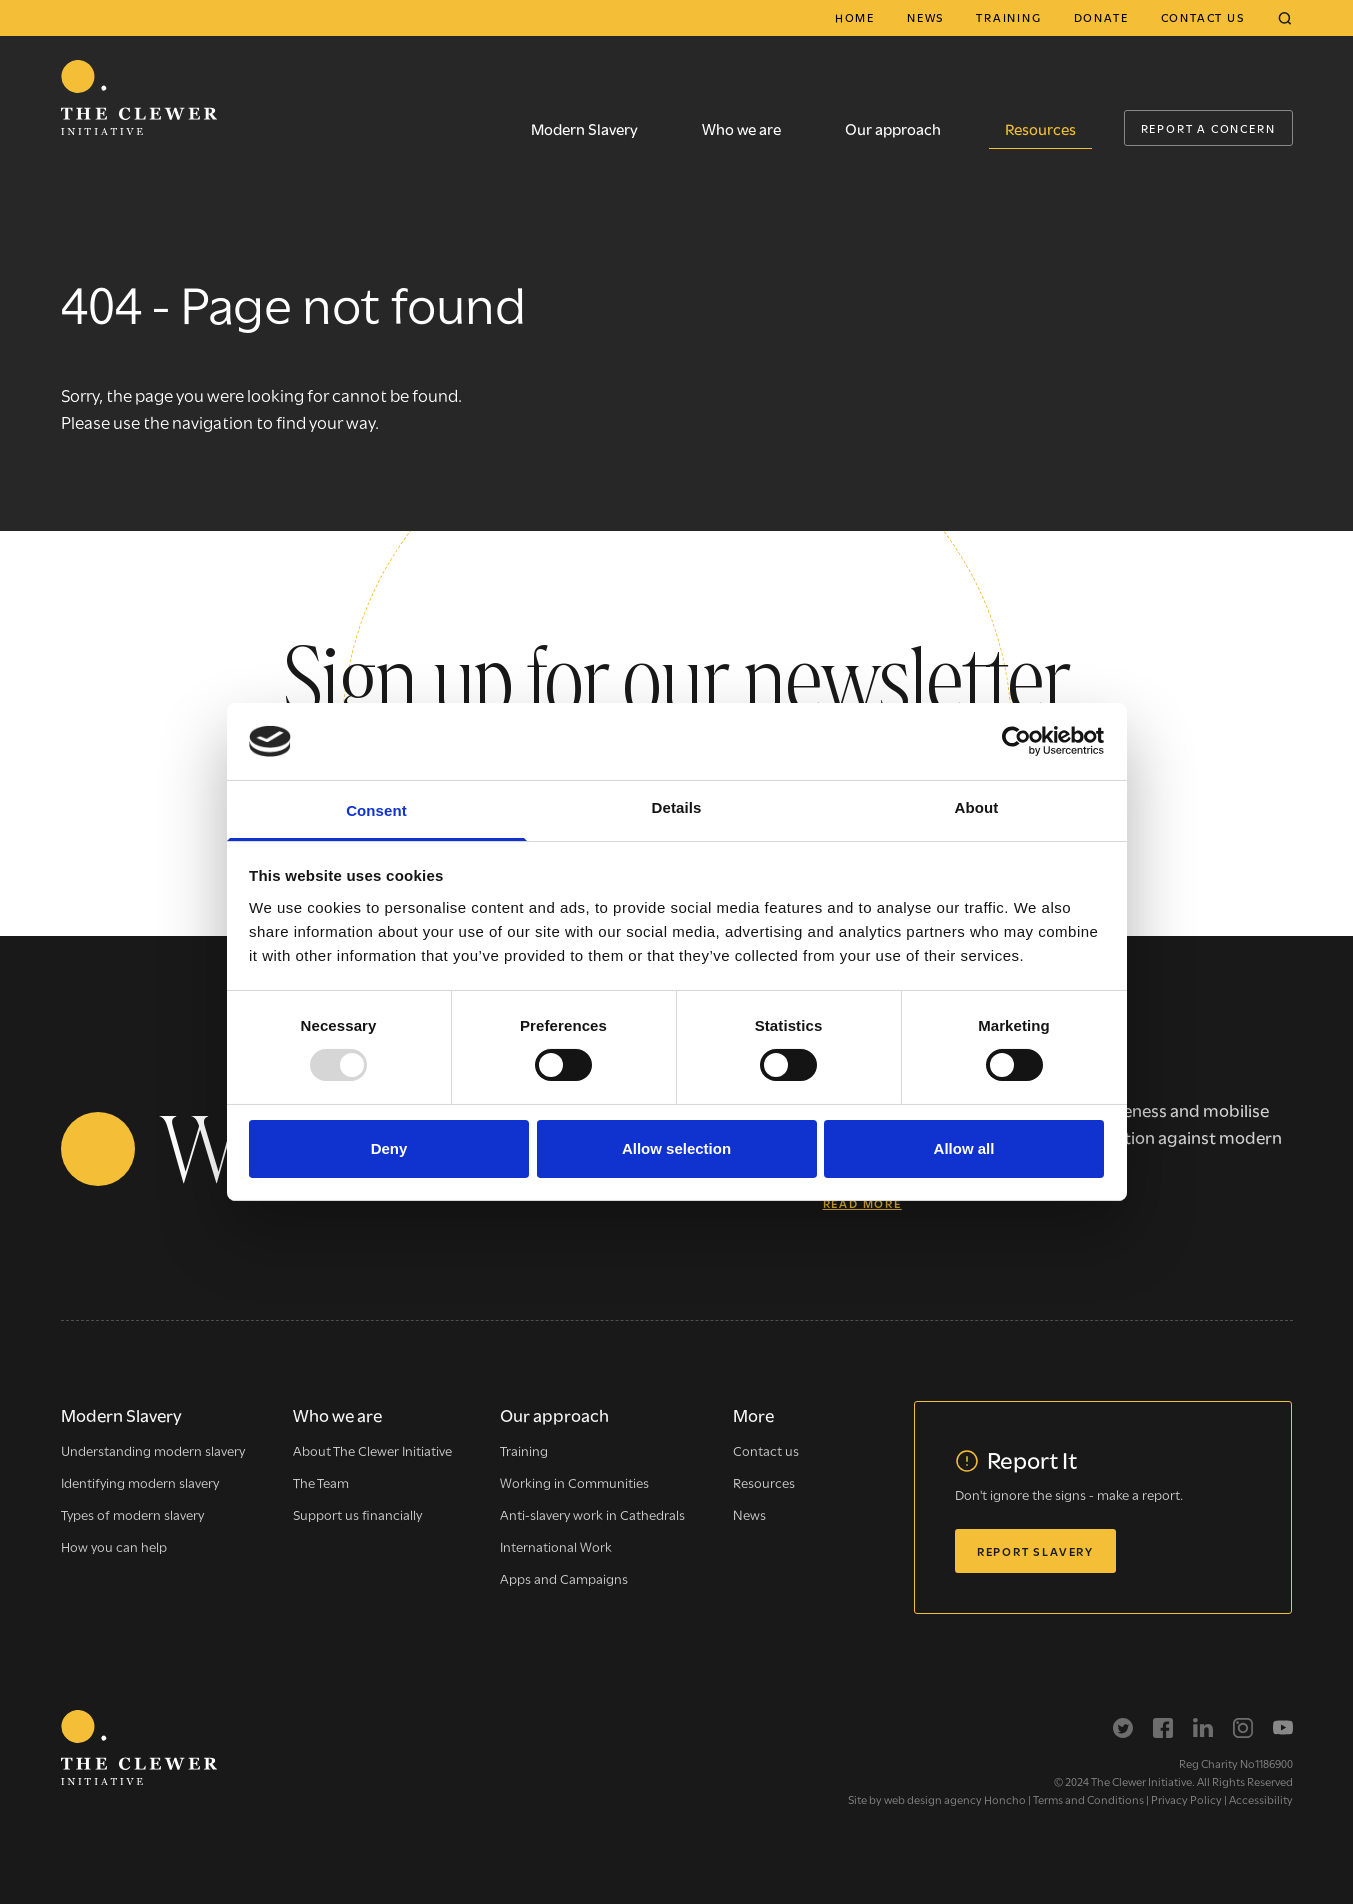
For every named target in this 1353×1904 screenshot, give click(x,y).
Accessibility (1261, 1799)
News (925, 17)
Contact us (1203, 17)
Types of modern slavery (132, 1514)
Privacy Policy (1186, 1799)
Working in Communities (574, 1482)
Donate (1101, 17)
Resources (1040, 128)
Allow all (964, 1148)
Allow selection (676, 1148)
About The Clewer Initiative (372, 1450)
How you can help (114, 1546)
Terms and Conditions (1088, 1799)
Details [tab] (677, 807)
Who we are (741, 128)
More (753, 1414)
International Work (556, 1546)
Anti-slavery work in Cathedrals (592, 1514)
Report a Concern (1208, 128)
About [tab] (977, 807)
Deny (389, 1148)
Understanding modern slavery (153, 1450)
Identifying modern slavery (140, 1482)
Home (855, 17)
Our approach (893, 128)
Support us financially (357, 1514)
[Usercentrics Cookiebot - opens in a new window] (1016, 741)
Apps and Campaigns (564, 1578)
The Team (321, 1482)
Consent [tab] (376, 810)
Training (1008, 17)
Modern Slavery (584, 128)
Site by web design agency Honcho (937, 1799)
